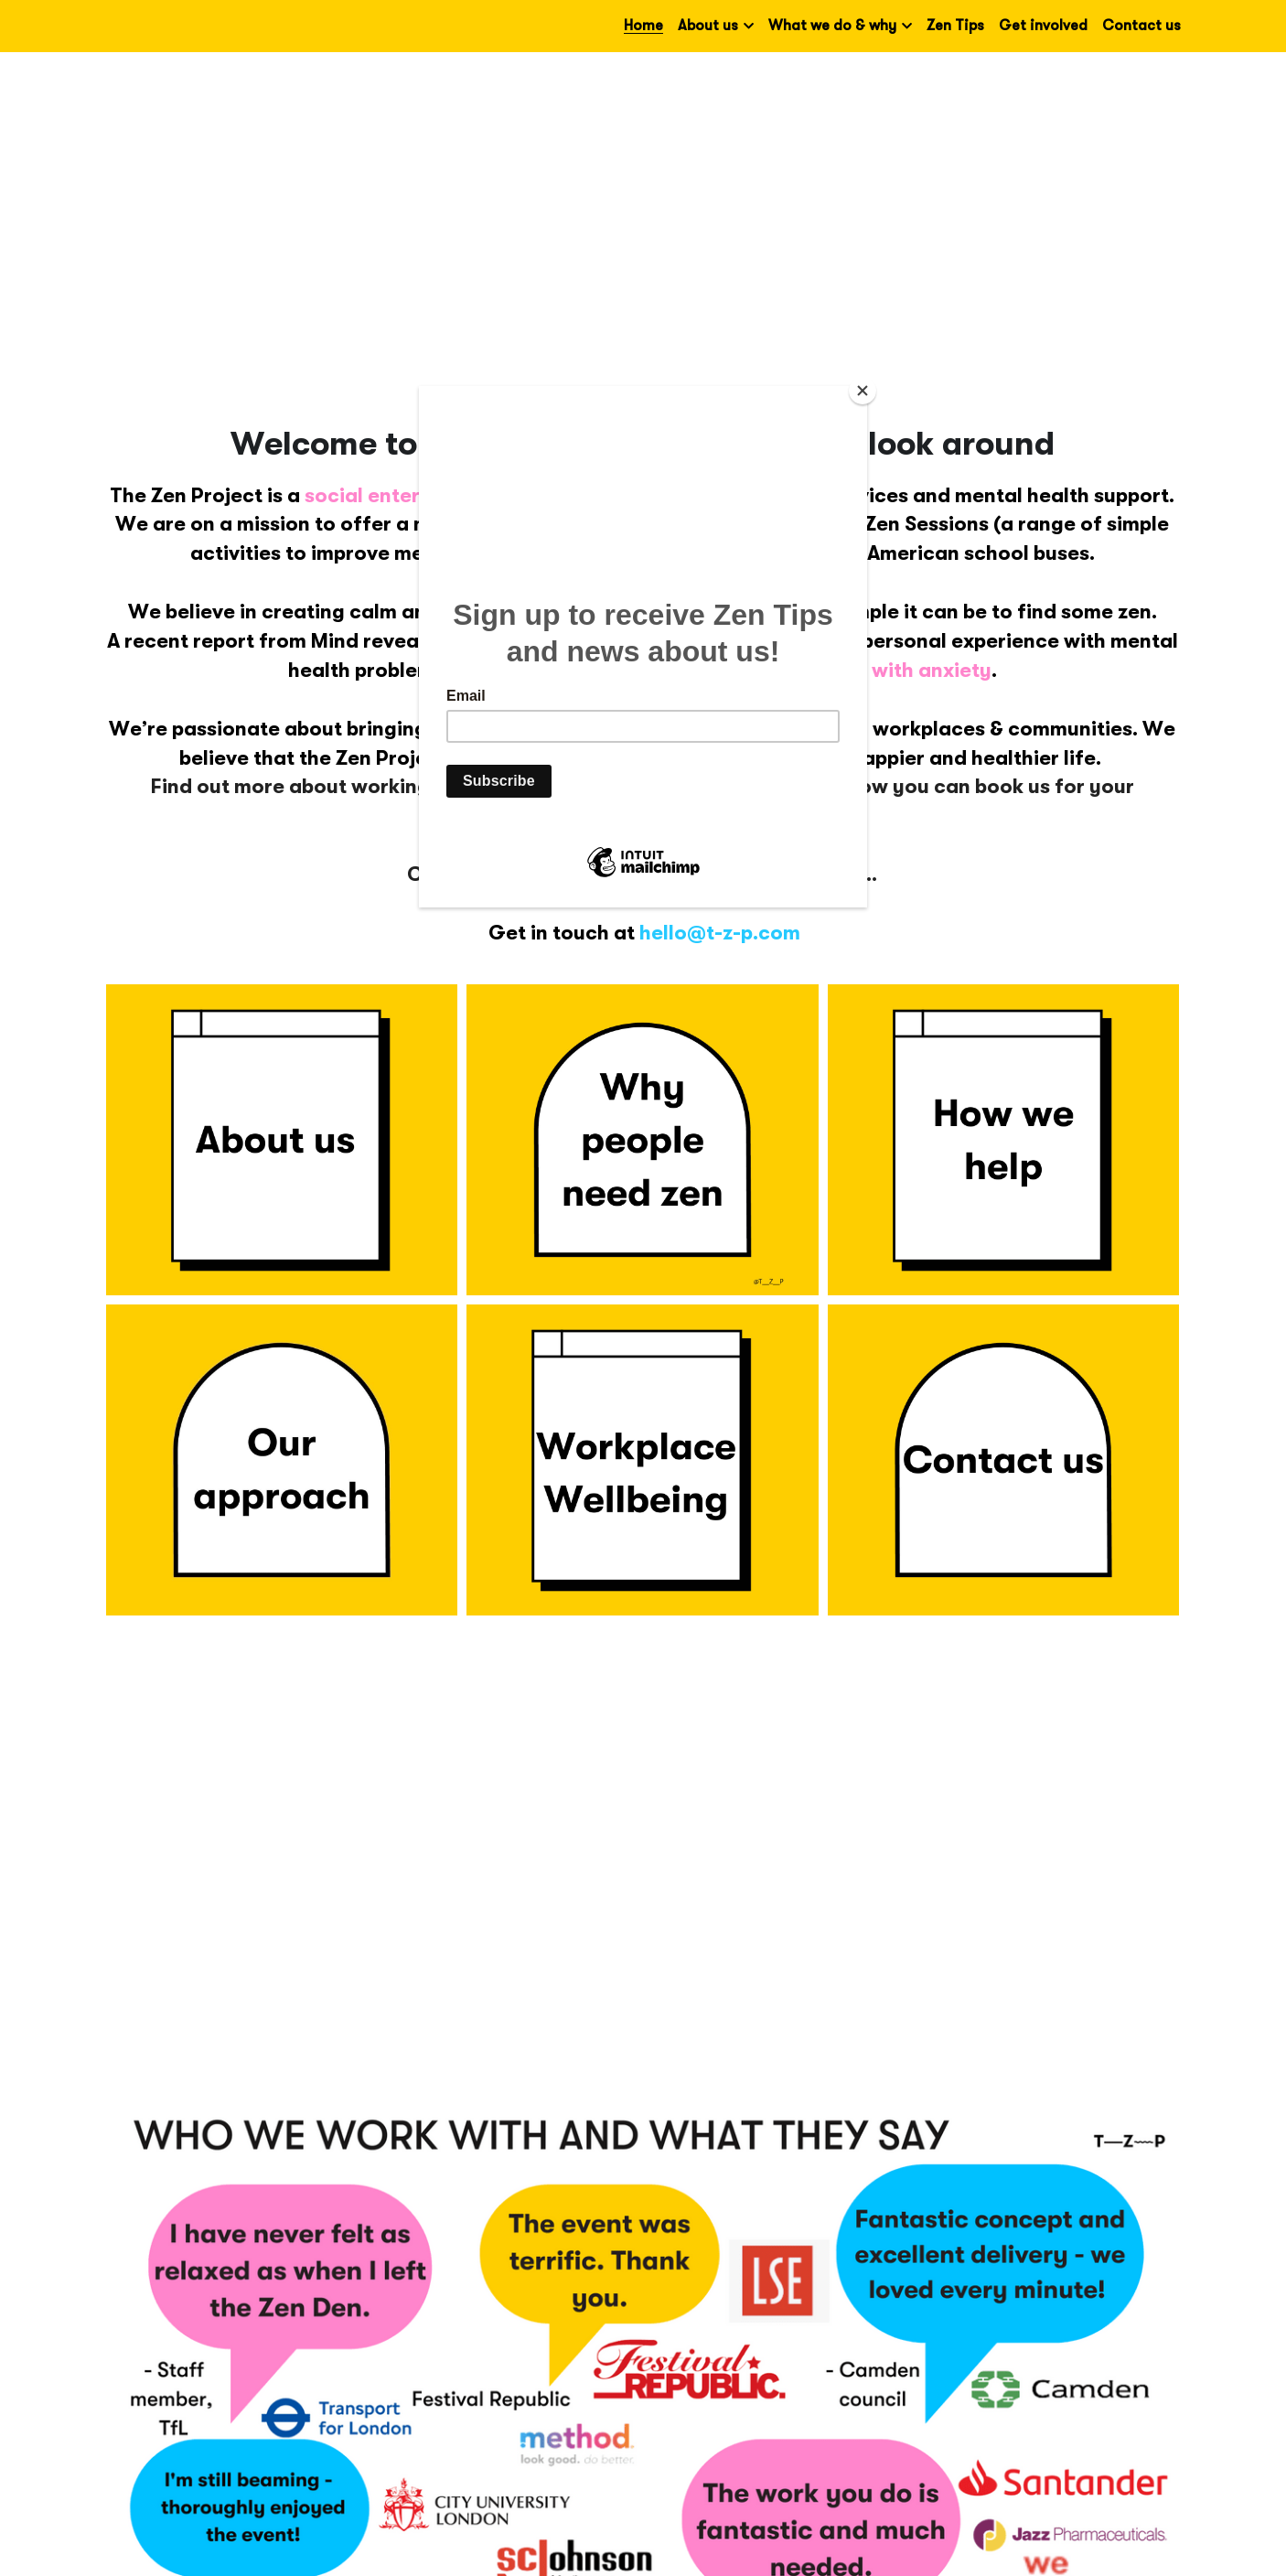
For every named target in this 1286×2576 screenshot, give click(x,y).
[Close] (862, 390)
